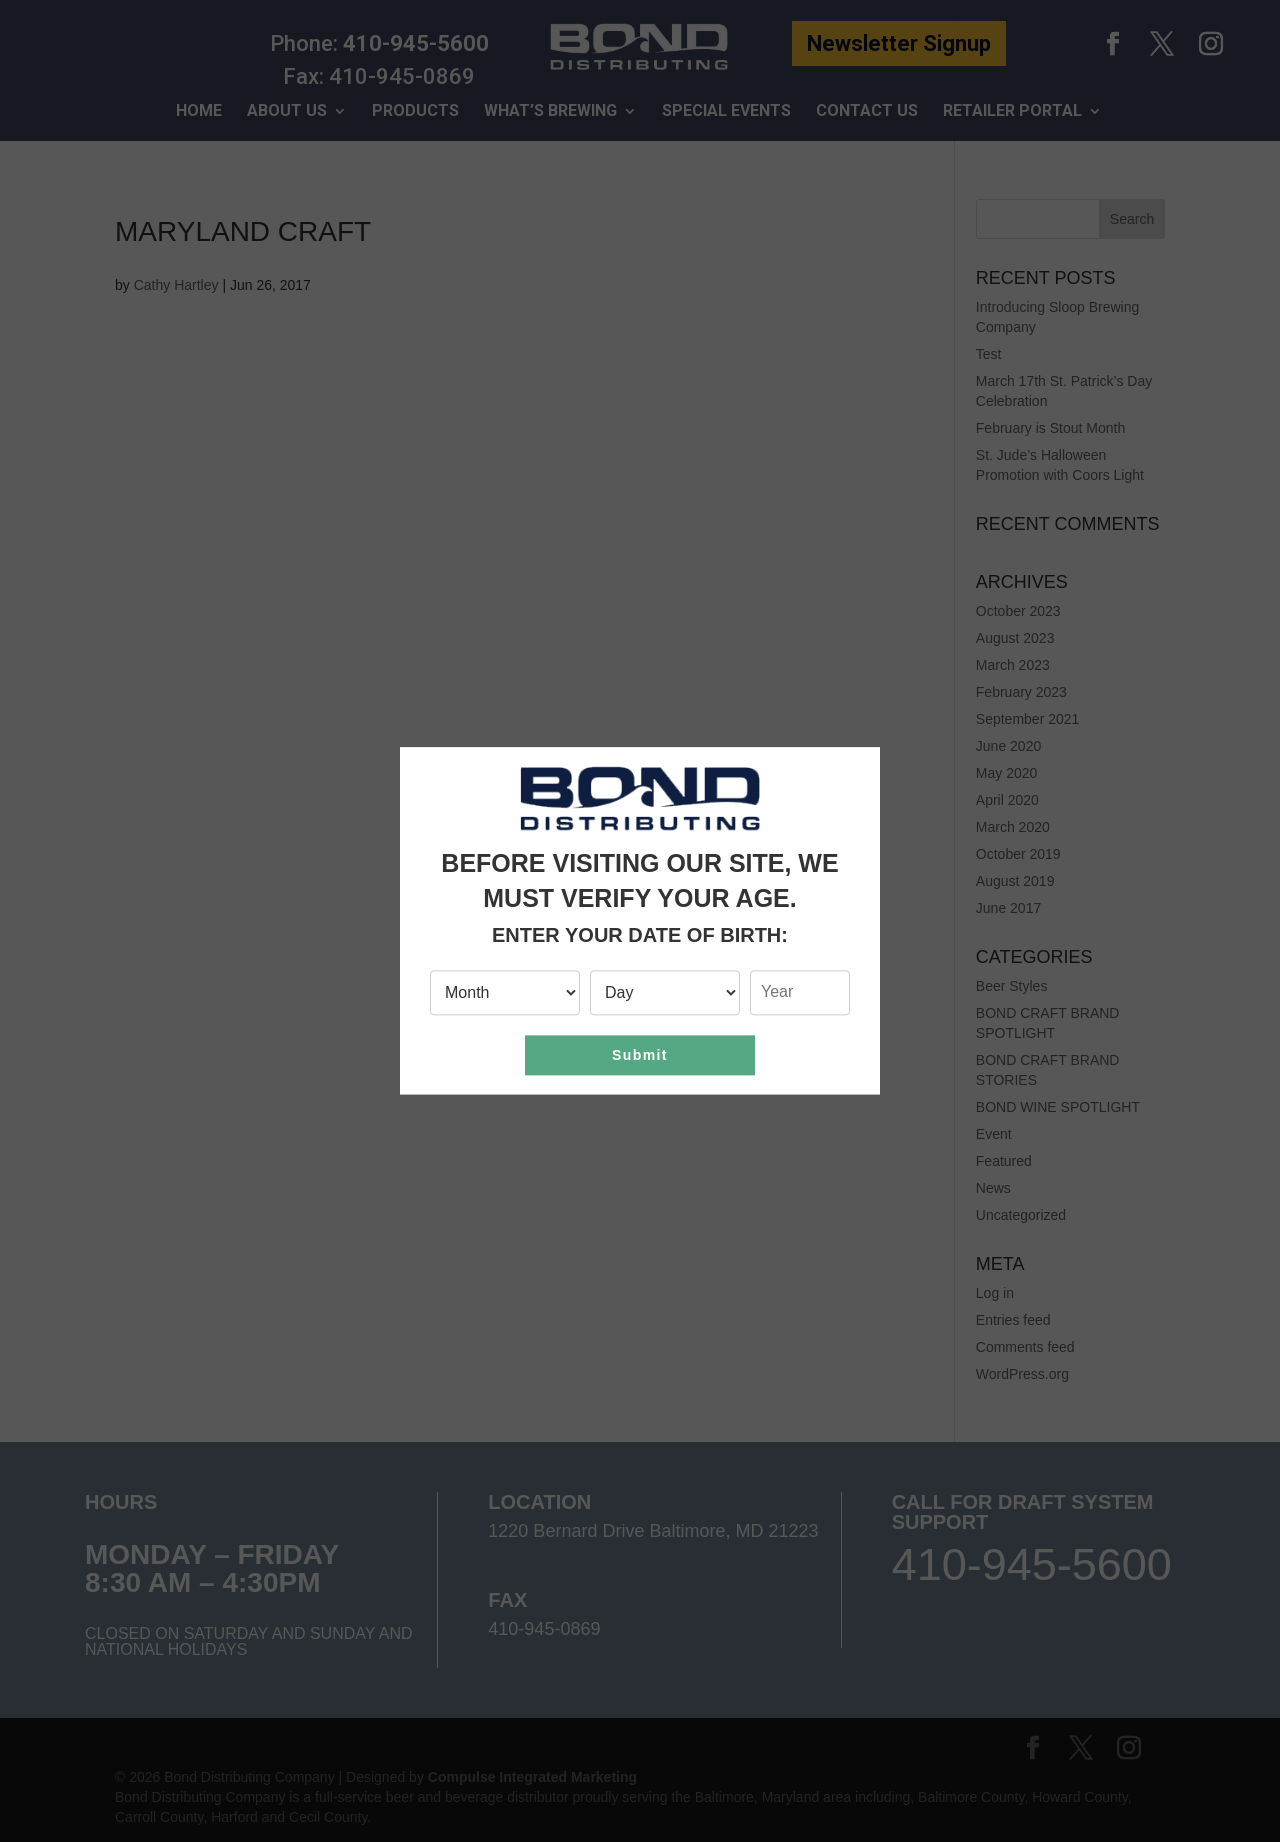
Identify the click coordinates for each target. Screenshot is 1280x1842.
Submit (640, 1055)
